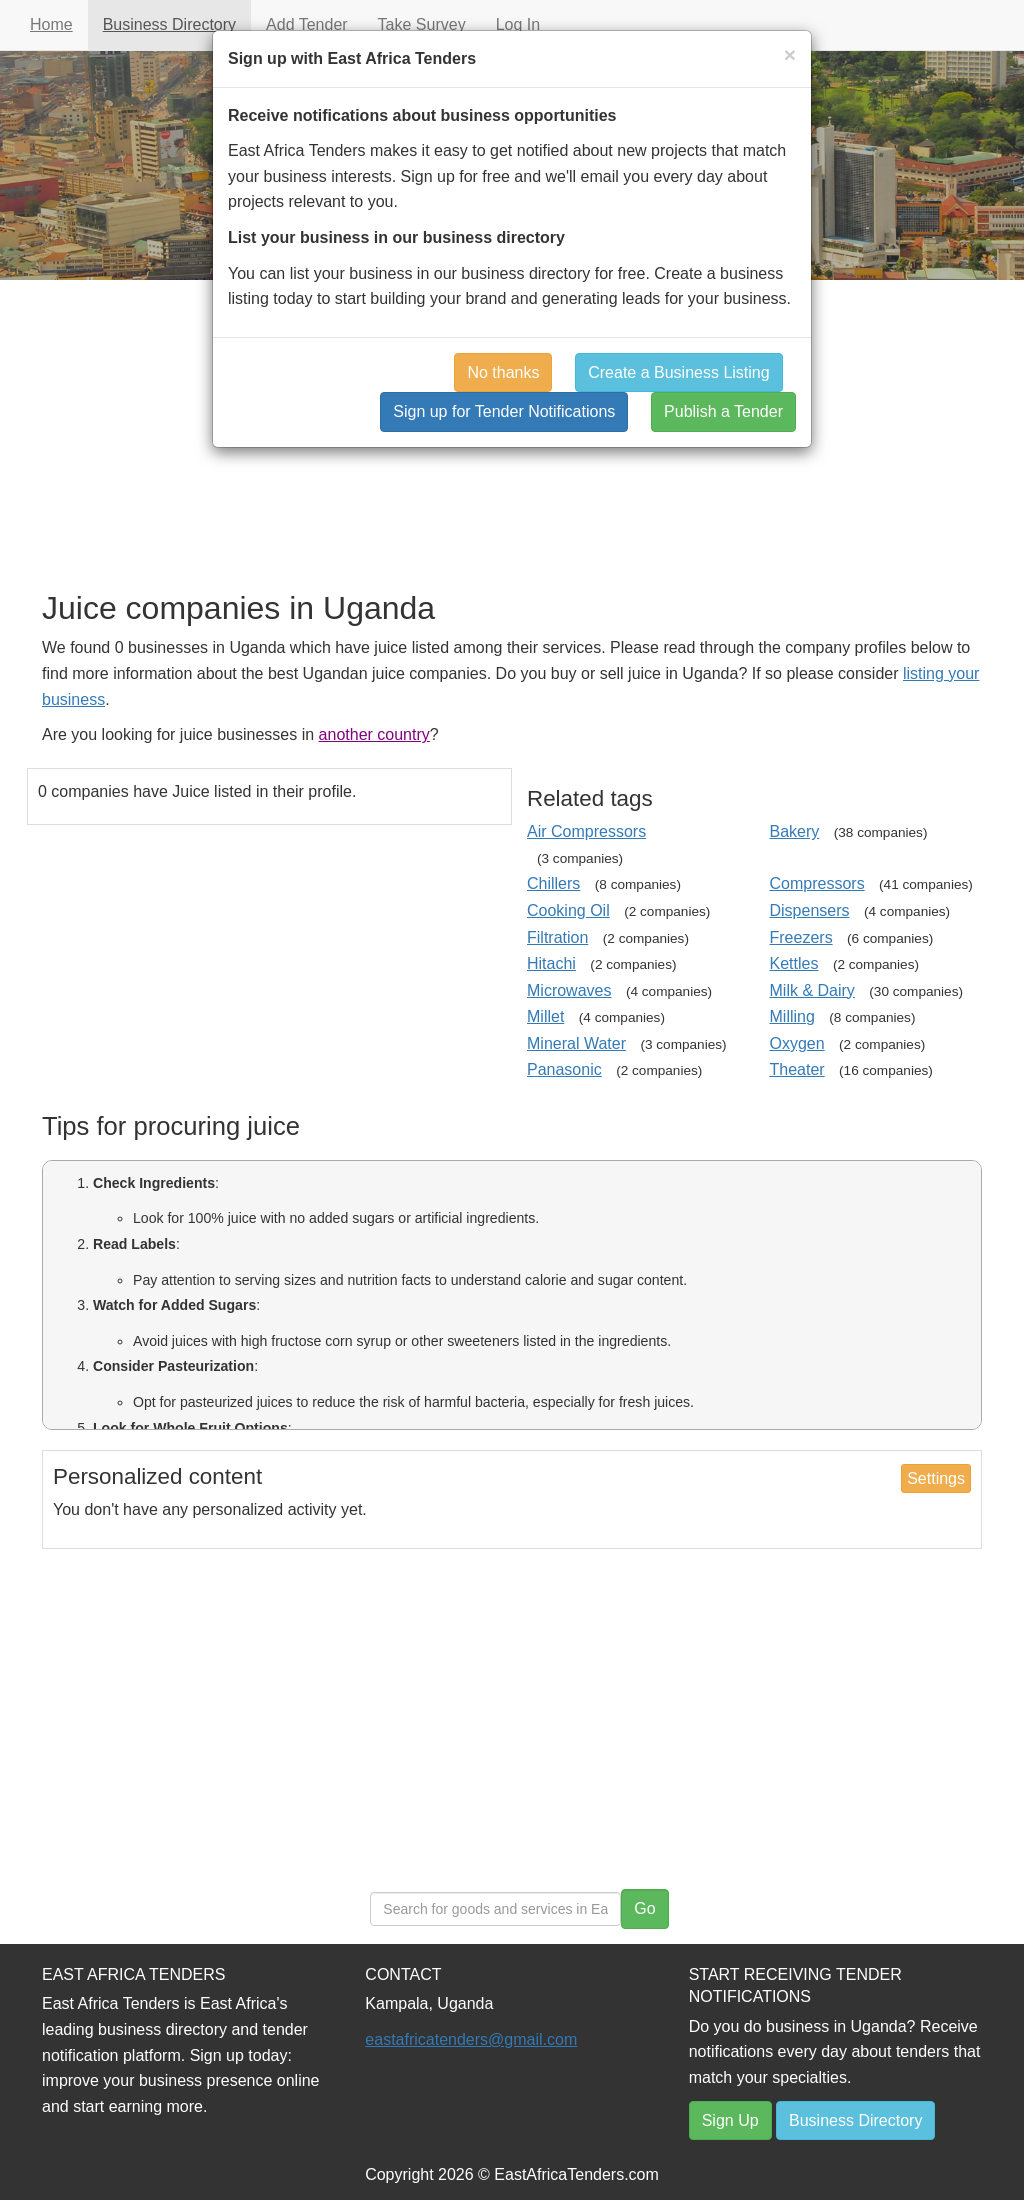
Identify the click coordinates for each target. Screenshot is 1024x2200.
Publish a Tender (723, 411)
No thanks (503, 372)
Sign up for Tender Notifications (504, 411)
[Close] (790, 54)
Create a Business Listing (678, 372)
